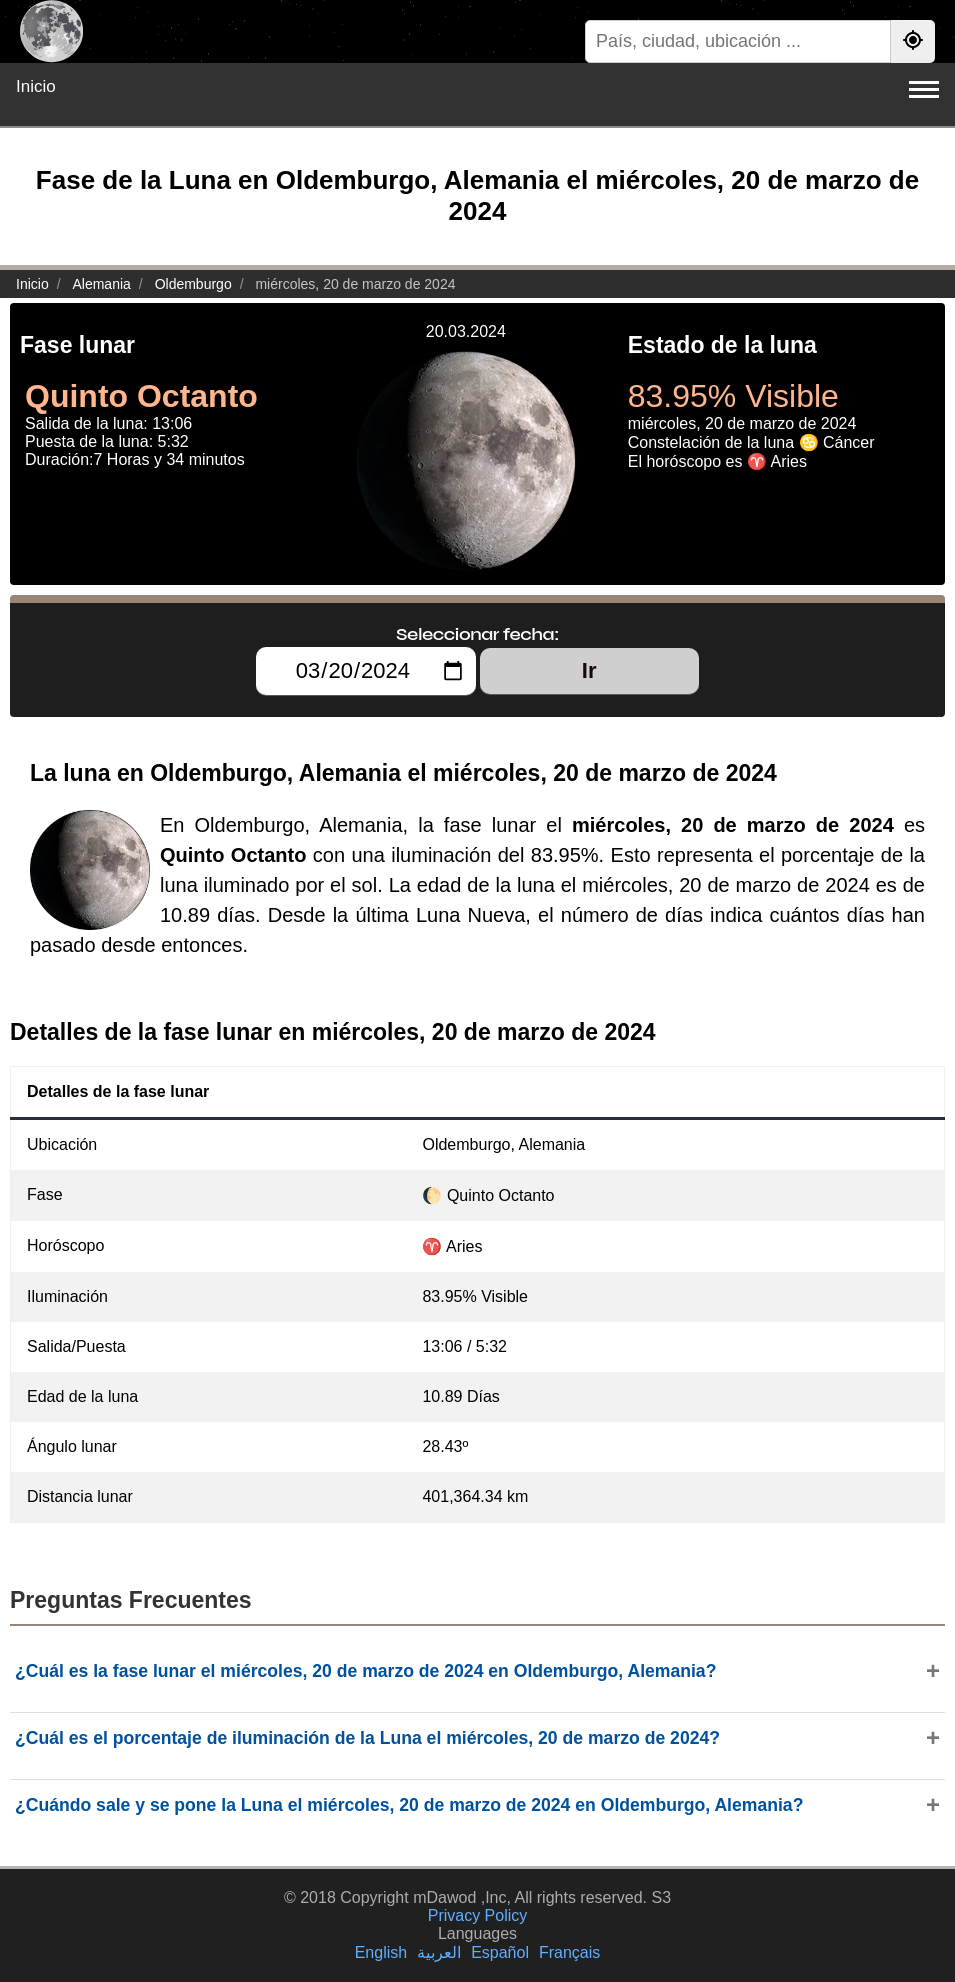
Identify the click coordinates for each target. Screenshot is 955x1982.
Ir (589, 670)
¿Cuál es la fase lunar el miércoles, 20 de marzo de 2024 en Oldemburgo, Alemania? (365, 1671)
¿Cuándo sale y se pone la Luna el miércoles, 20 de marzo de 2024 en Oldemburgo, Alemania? (409, 1805)
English (381, 1952)
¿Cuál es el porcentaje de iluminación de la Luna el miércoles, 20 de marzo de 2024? (367, 1738)
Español (500, 1952)
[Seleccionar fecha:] (365, 671)
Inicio (36, 86)
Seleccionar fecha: (477, 634)
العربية (439, 1952)
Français (569, 1952)
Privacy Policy (478, 1915)
